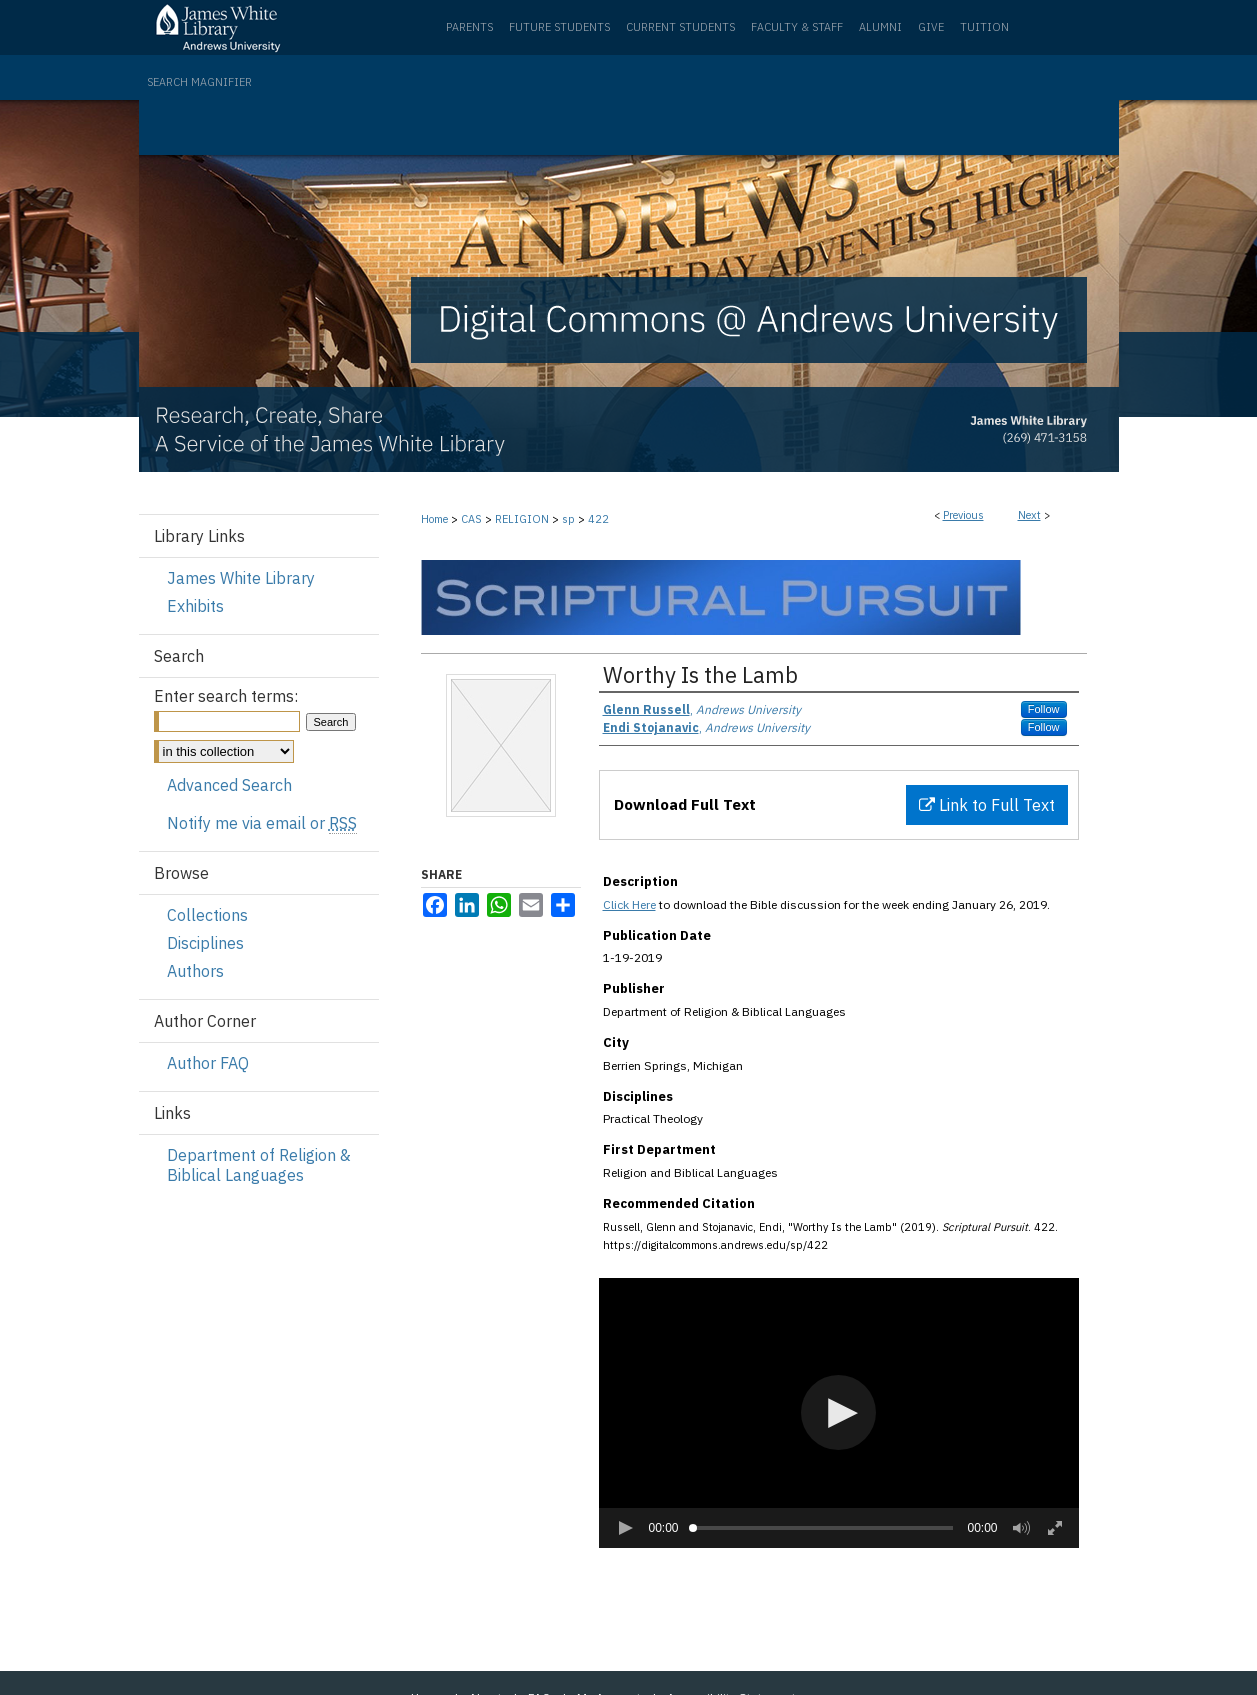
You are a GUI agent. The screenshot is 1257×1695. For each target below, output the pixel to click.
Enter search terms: (226, 696)
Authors (195, 971)
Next (1029, 515)
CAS (471, 519)
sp (568, 519)
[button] (838, 1412)
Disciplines (205, 943)
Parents (469, 27)
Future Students (559, 27)
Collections (207, 915)
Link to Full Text (987, 805)
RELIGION (522, 519)
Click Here (629, 904)
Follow (1044, 709)
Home (434, 519)
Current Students (680, 27)
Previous (963, 515)
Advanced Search (229, 785)
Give (931, 27)
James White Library (241, 578)
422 (598, 519)
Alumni (880, 27)
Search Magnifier (199, 82)
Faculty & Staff (797, 27)
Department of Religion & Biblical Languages (259, 1165)
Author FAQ (208, 1063)
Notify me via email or (262, 823)
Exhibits (195, 606)
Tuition (984, 27)
